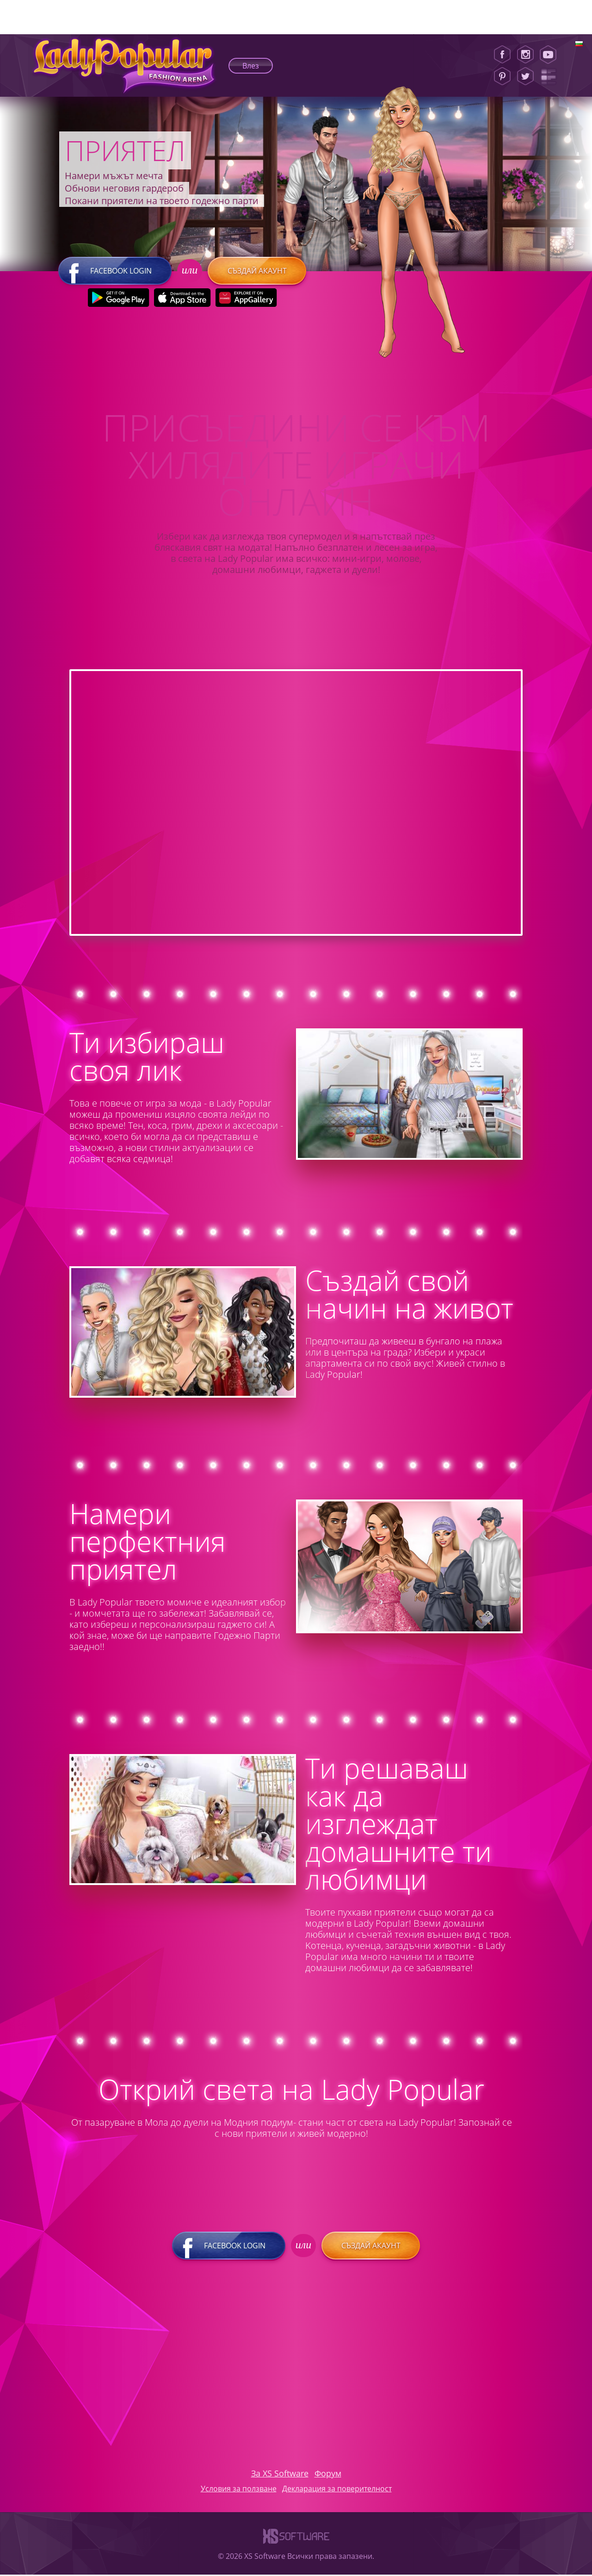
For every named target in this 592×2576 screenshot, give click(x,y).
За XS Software (279, 2474)
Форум (327, 2474)
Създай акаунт (256, 272)
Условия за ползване (239, 2490)
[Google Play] (118, 299)
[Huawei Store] (246, 299)
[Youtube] (551, 54)
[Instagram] (525, 54)
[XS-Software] (296, 2547)
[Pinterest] (502, 76)
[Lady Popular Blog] (551, 76)
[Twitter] (525, 76)
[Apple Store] (182, 299)
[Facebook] (502, 54)
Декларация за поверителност (337, 2490)
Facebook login (114, 272)
